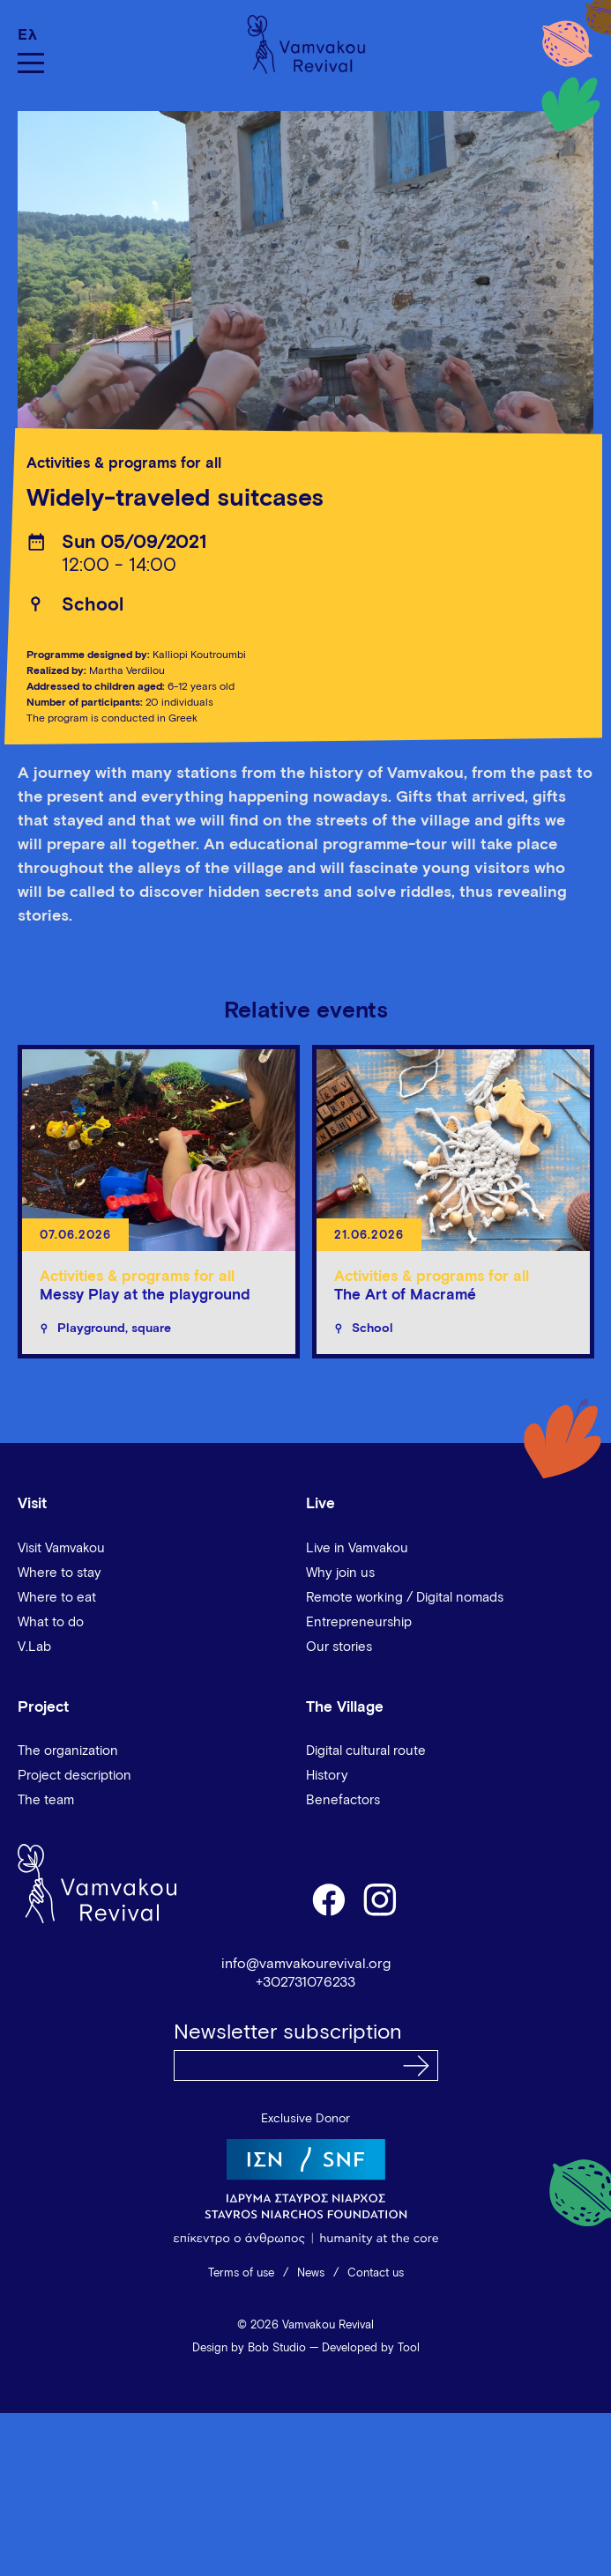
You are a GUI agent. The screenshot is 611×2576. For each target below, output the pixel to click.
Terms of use (241, 2273)
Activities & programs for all (123, 463)
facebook (328, 1898)
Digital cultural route (366, 1751)
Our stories (339, 1647)
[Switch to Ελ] (31, 35)
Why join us (340, 1573)
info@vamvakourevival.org (306, 1964)
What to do (51, 1622)
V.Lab (34, 1647)
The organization (68, 1751)
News (310, 2273)
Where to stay (59, 1573)
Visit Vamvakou (61, 1548)
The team (46, 1800)
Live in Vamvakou (357, 1548)
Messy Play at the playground (145, 1295)
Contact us (375, 2273)
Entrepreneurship (359, 1622)
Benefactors (343, 1800)
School (92, 605)
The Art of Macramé (405, 1295)
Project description (74, 1775)
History (327, 1775)
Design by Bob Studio (249, 2348)
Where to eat (57, 1597)
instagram (381, 1898)
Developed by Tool (371, 2348)
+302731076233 (305, 1982)
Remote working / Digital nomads (404, 1597)
